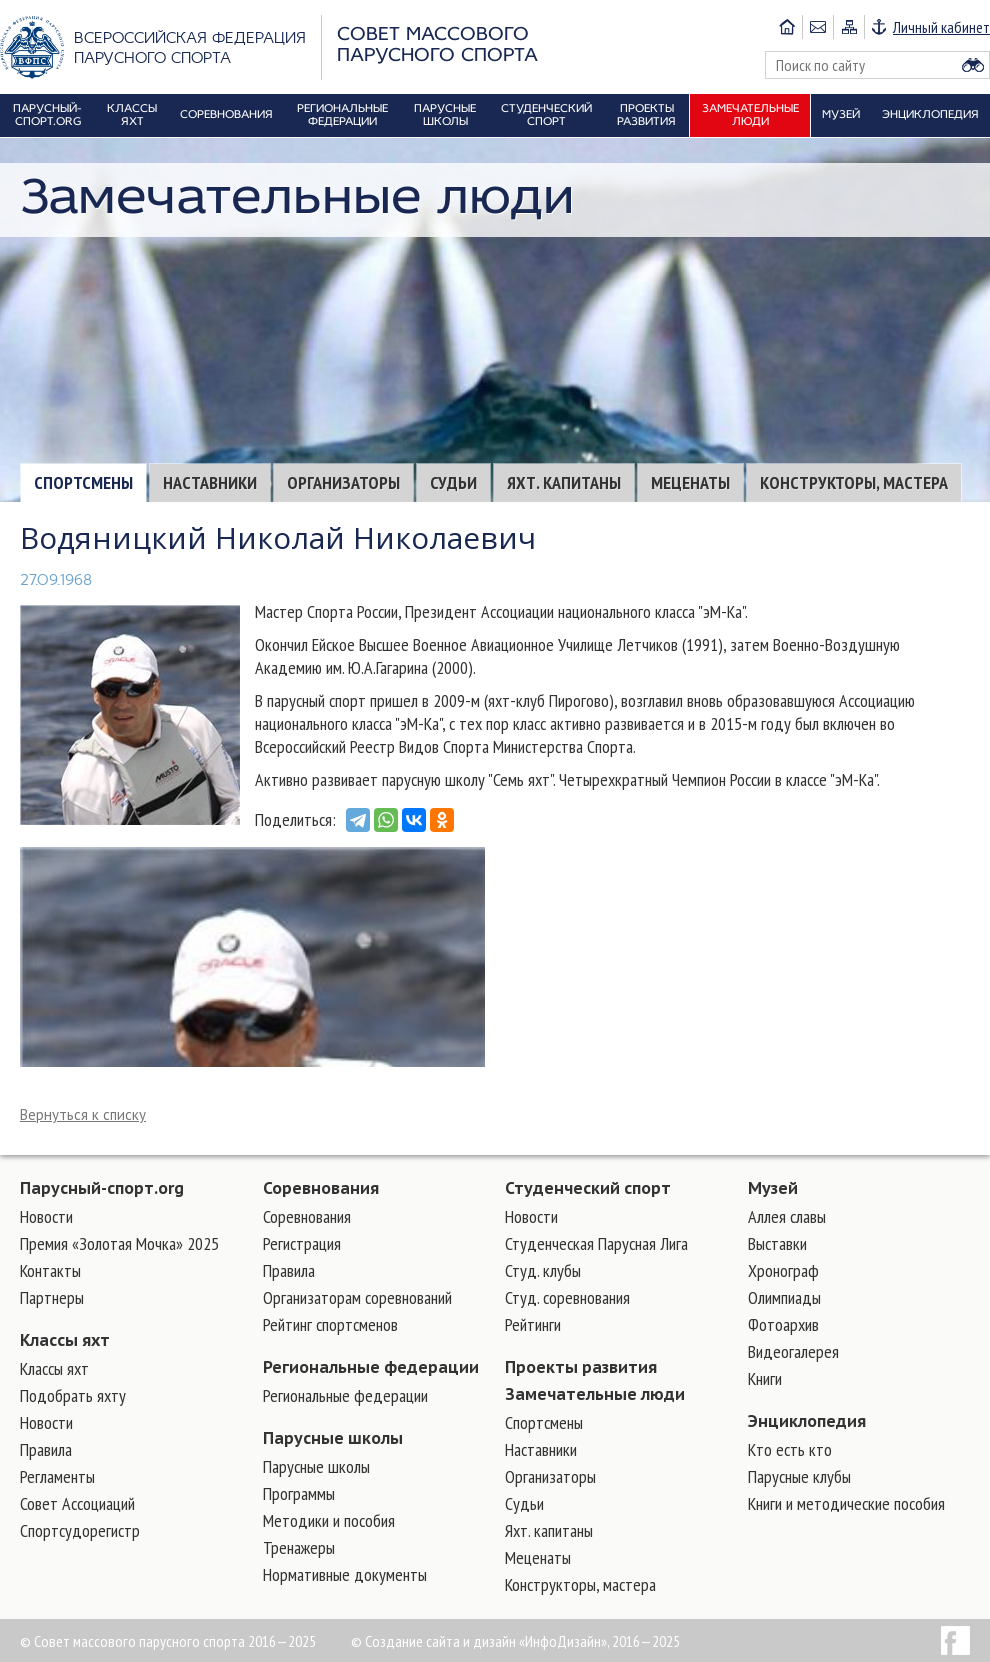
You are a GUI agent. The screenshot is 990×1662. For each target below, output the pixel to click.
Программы (299, 1493)
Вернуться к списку (83, 1114)
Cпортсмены (83, 482)
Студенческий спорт (588, 1188)
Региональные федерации (371, 1367)
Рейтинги (533, 1324)
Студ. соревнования (567, 1297)
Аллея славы (787, 1216)
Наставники (210, 482)
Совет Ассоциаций (77, 1503)
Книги (765, 1378)
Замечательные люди (595, 1394)
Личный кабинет (941, 27)
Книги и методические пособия (846, 1503)
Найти (973, 65)
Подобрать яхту (73, 1395)
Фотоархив (783, 1324)
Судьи (453, 482)
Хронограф (783, 1270)
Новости (46, 1216)
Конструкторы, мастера (854, 482)
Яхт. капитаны (564, 482)
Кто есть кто (790, 1449)
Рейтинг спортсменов (330, 1324)
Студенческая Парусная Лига (596, 1243)
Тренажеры (299, 1547)
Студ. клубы (543, 1270)
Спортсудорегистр (80, 1530)
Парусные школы (333, 1438)
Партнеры (52, 1297)
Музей (773, 1188)
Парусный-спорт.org (102, 1188)
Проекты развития (581, 1367)
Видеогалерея (793, 1351)
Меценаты (690, 482)
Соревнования (321, 1188)
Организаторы (343, 482)
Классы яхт (65, 1340)
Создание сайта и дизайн (440, 1641)
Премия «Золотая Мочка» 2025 (119, 1243)
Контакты (50, 1270)
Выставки (777, 1243)
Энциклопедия (807, 1421)
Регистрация (302, 1243)
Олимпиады (784, 1297)
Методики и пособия (329, 1520)
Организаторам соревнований (357, 1297)
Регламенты (57, 1476)
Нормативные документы (345, 1574)
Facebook (955, 1640)
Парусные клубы (799, 1476)
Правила (46, 1449)
